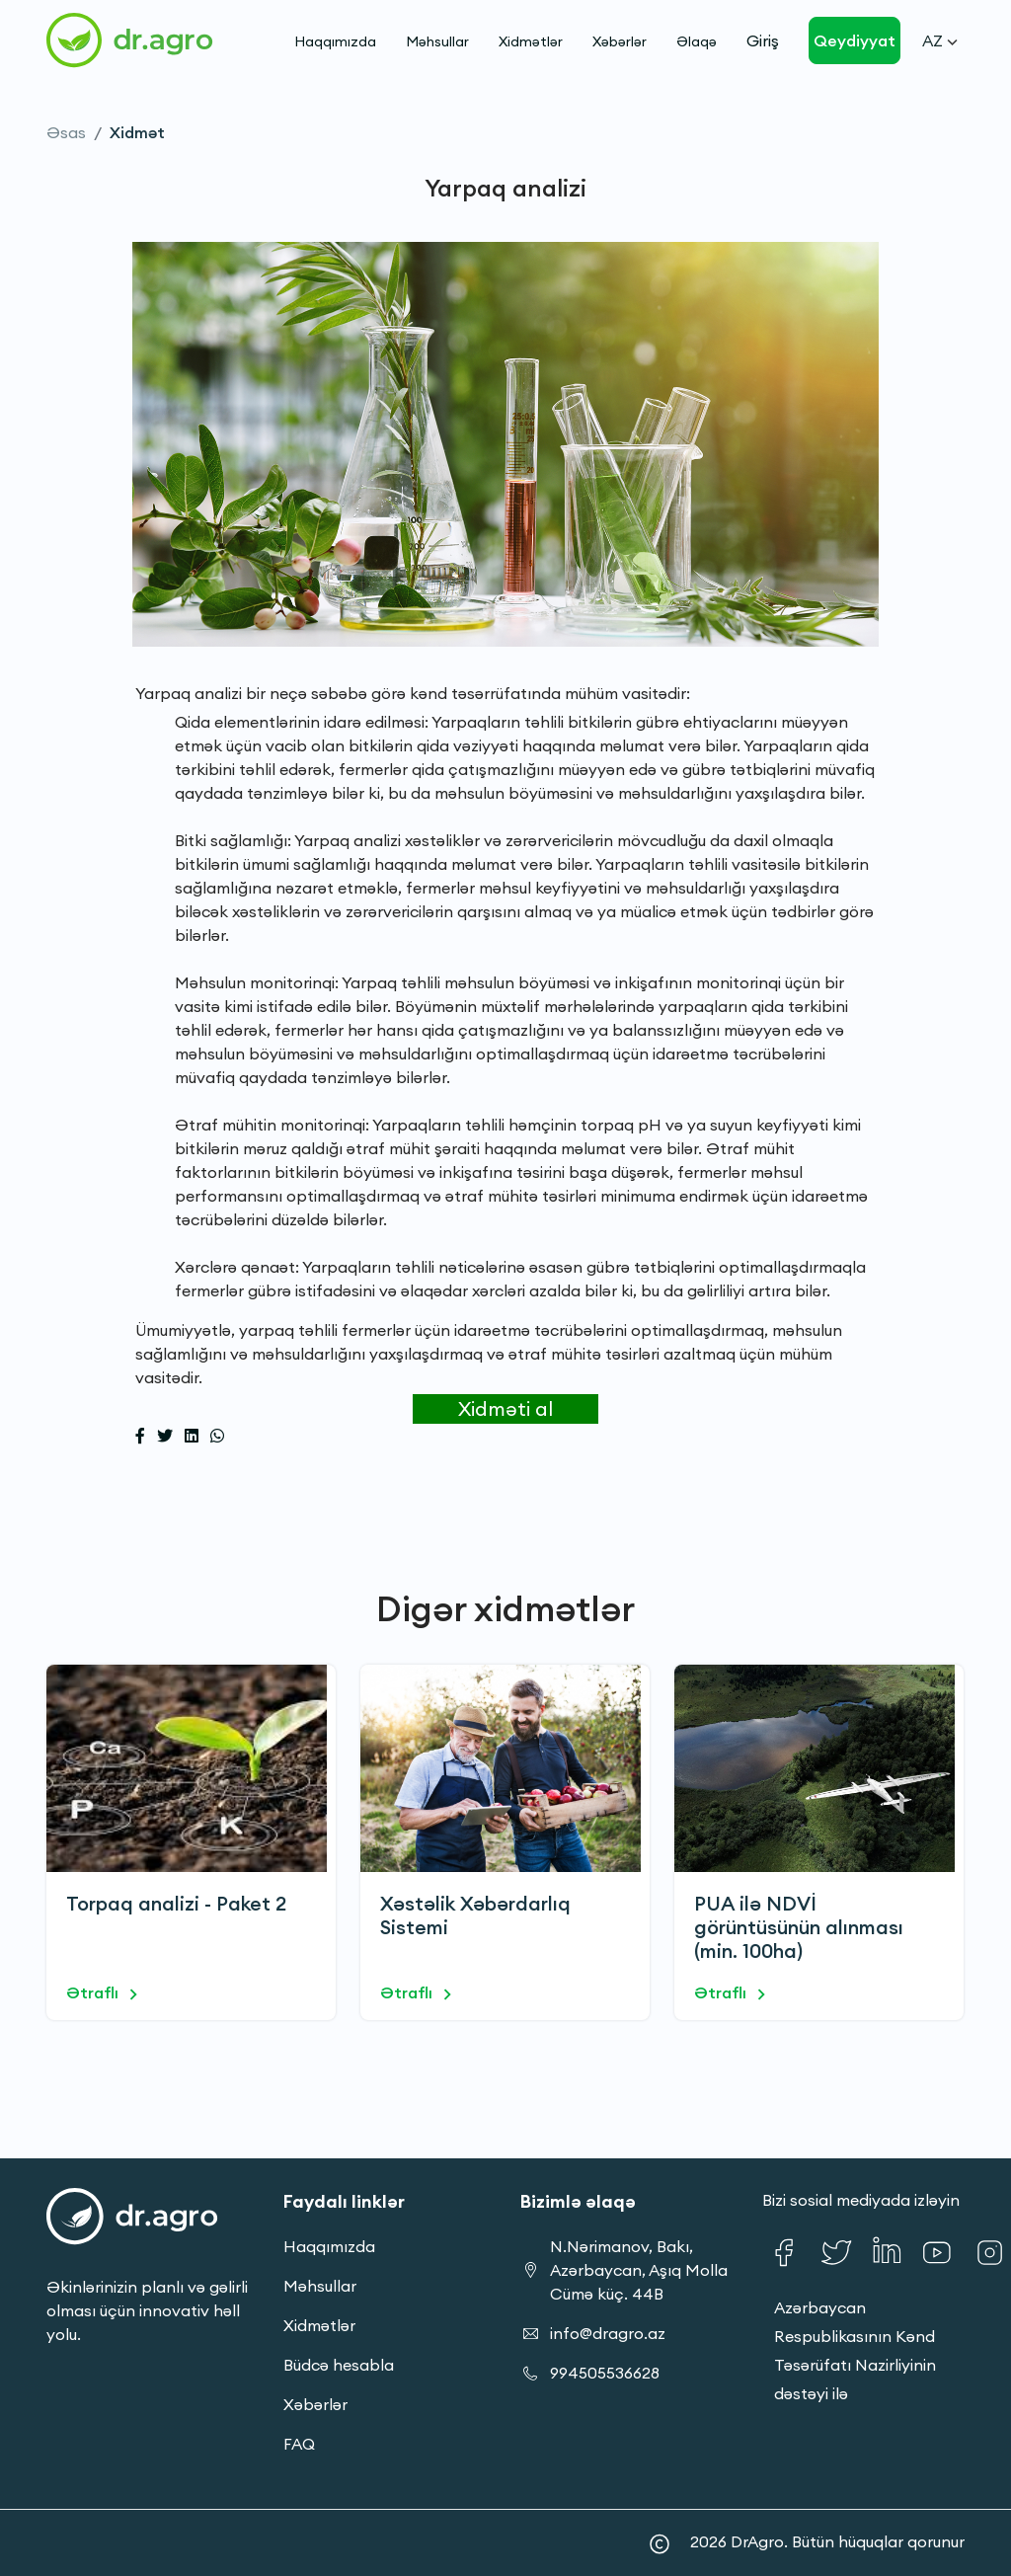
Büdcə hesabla (338, 2365)
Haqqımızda (335, 41)
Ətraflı (105, 1994)
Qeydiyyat (854, 40)
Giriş (762, 40)
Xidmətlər (531, 41)
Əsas (66, 132)
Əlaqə (696, 41)
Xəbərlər (619, 41)
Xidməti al (505, 1408)
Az (940, 40)
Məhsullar (437, 41)
